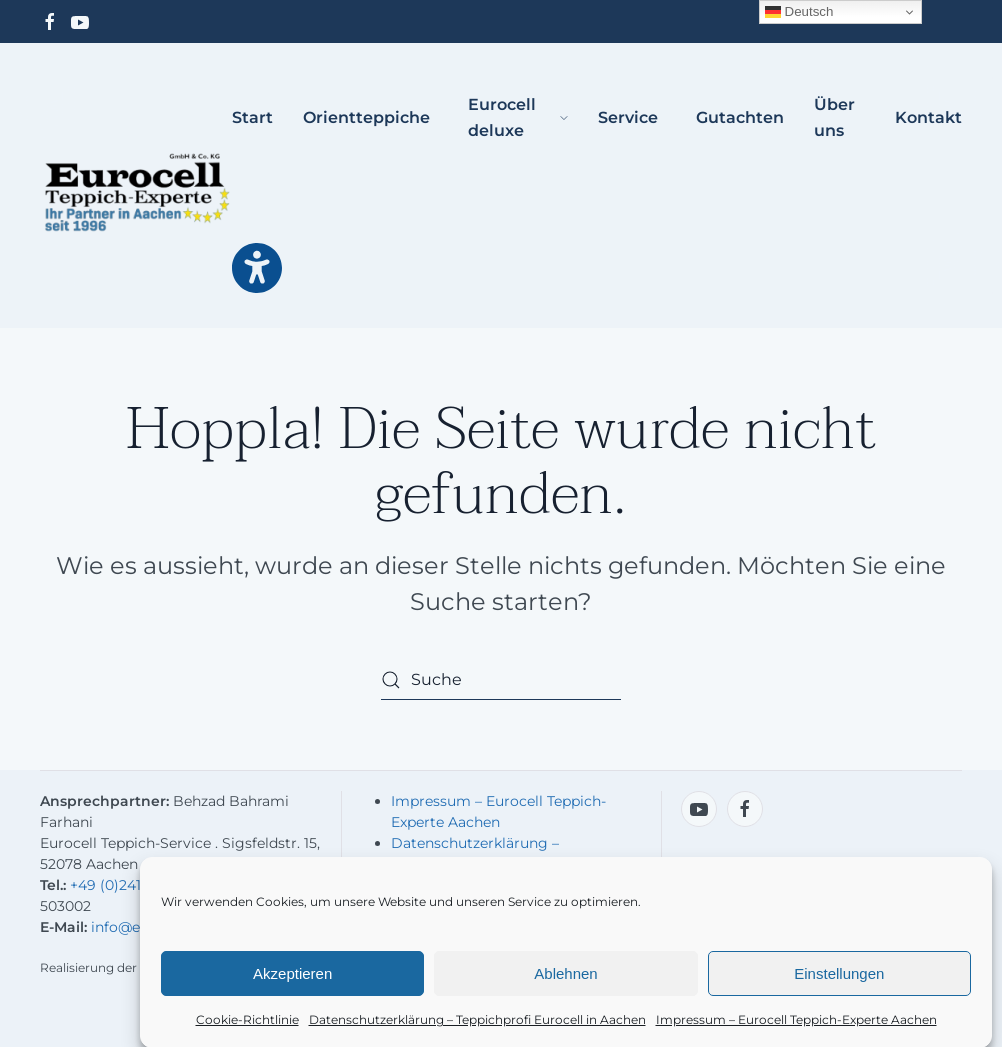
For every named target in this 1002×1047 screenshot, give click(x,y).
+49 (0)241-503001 (132, 885)
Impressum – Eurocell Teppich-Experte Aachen (796, 1025)
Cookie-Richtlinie (247, 1025)
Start (252, 117)
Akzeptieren (292, 978)
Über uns (834, 117)
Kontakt (928, 117)
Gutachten (740, 117)
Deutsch (799, 12)
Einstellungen (839, 978)
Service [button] (628, 117)
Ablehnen (565, 978)
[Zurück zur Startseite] (136, 193)
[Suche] (501, 680)
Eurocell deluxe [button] (518, 117)
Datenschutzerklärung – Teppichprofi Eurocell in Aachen (477, 1025)
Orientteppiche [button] (366, 117)
